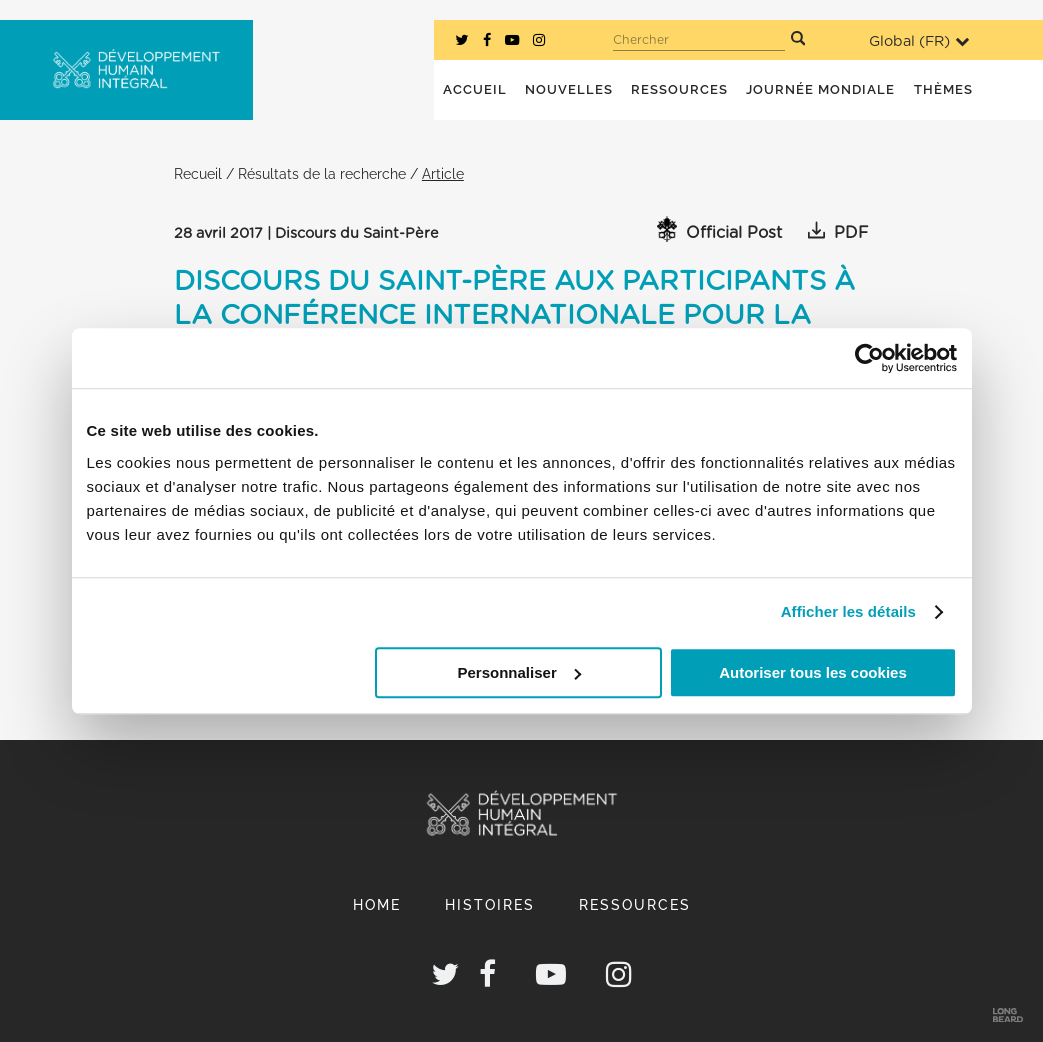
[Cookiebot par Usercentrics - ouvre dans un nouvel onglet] (869, 358)
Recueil (198, 173)
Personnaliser (519, 672)
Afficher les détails (848, 611)
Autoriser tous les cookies (813, 672)
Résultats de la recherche (322, 173)
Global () (919, 41)
